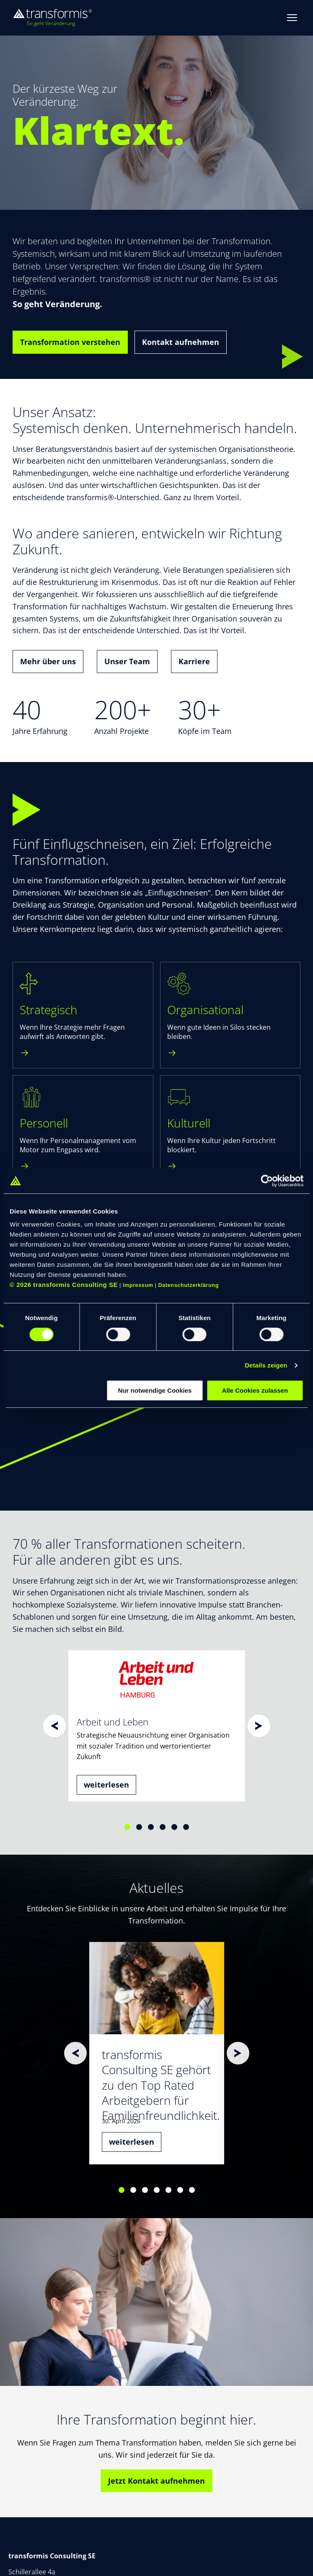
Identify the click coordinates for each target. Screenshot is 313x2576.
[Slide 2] (139, 1827)
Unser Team (127, 661)
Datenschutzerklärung (188, 1285)
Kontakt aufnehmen (180, 342)
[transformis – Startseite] (52, 17)
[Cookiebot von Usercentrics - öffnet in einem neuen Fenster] (266, 1180)
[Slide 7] (192, 2190)
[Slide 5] (174, 1827)
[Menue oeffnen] (292, 17)
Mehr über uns (48, 661)
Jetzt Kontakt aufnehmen (156, 2481)
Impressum (138, 1285)
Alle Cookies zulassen (255, 1390)
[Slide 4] (163, 1827)
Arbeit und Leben (112, 1721)
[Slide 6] (186, 1827)
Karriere (194, 661)
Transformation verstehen (70, 342)
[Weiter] (259, 1726)
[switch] (118, 1334)
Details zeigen (266, 1365)
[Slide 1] (127, 1827)
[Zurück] (54, 1726)
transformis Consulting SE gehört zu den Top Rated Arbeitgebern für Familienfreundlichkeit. (161, 2085)
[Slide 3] (151, 1827)
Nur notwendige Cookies (155, 1390)
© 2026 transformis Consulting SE (64, 1284)
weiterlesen (106, 1785)
